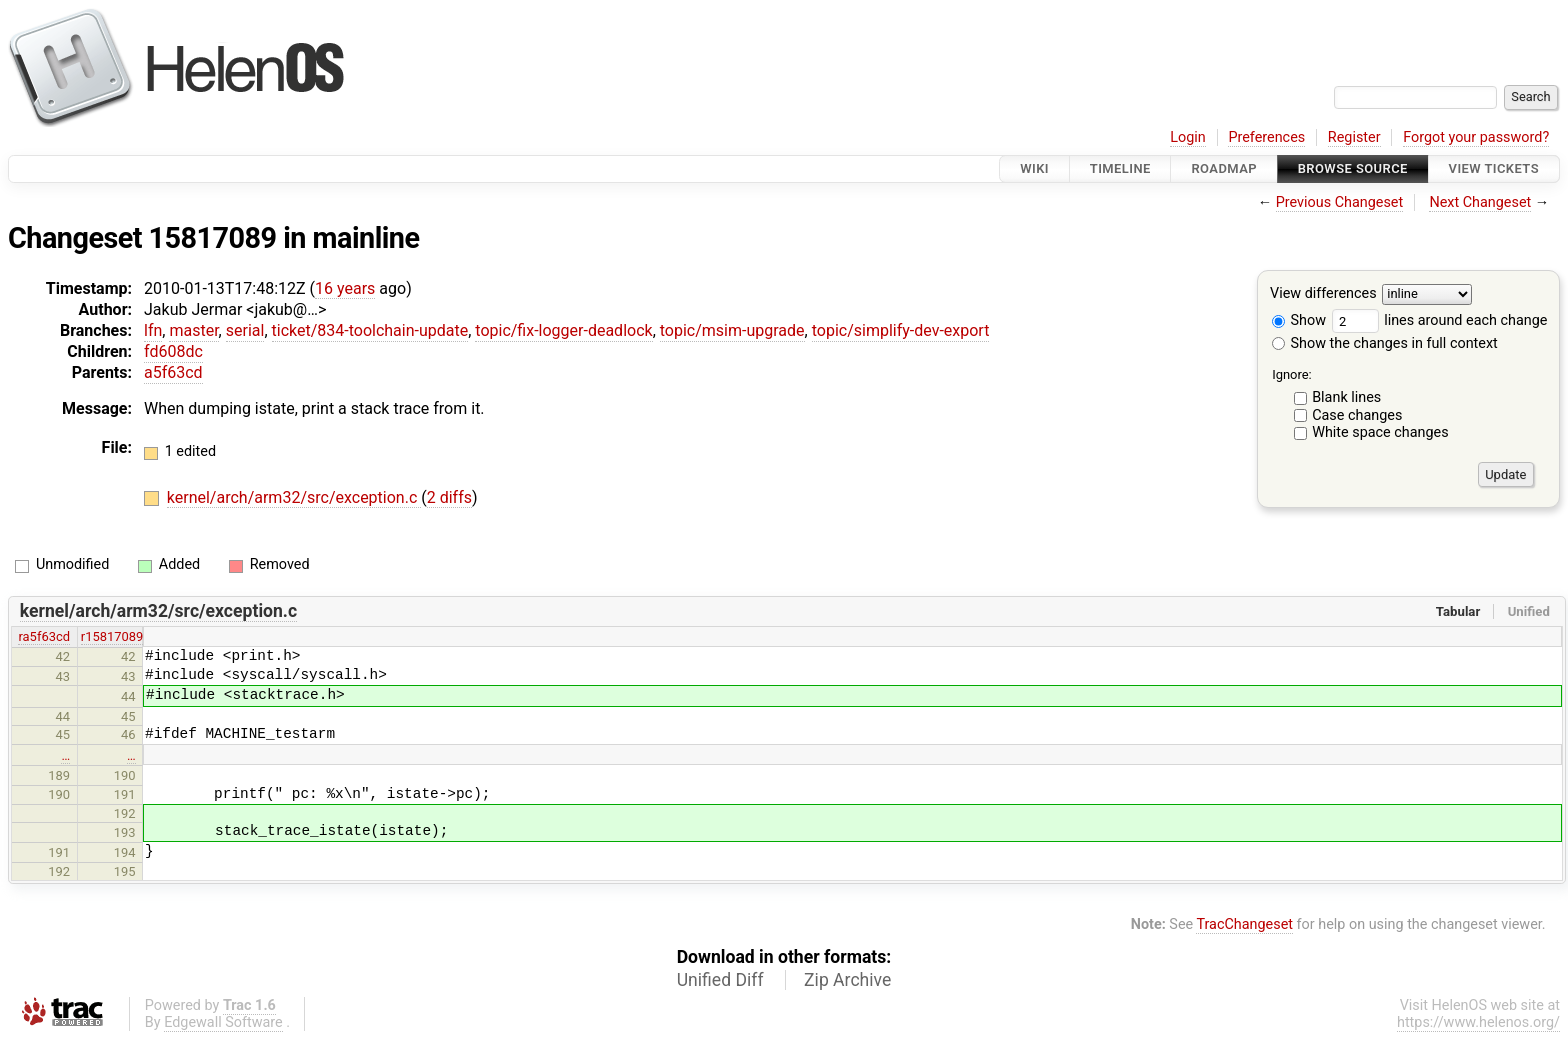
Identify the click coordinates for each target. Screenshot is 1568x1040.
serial (245, 330)
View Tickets (1494, 168)
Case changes (1357, 415)
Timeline (1120, 168)
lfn (153, 330)
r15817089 (112, 636)
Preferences (1266, 137)
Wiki (1034, 168)
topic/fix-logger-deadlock (563, 330)
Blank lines (1346, 397)
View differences (1323, 294)
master (193, 330)
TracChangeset (1244, 924)
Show (1299, 320)
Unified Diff (720, 980)
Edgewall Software (223, 1022)
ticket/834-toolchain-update (370, 330)
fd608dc (173, 351)
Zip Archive (847, 980)
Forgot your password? (1476, 137)
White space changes (1380, 432)
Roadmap (1224, 168)
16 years (345, 288)
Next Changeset (1480, 202)
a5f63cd (173, 372)
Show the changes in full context (1385, 343)
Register (1354, 137)
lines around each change (1440, 320)
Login (1188, 137)
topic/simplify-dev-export (901, 330)
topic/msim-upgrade (732, 330)
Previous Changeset (1340, 202)
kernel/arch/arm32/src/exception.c (294, 497)
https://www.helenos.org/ (1478, 1022)
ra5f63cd (44, 636)
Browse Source (1353, 168)
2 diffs (449, 497)
